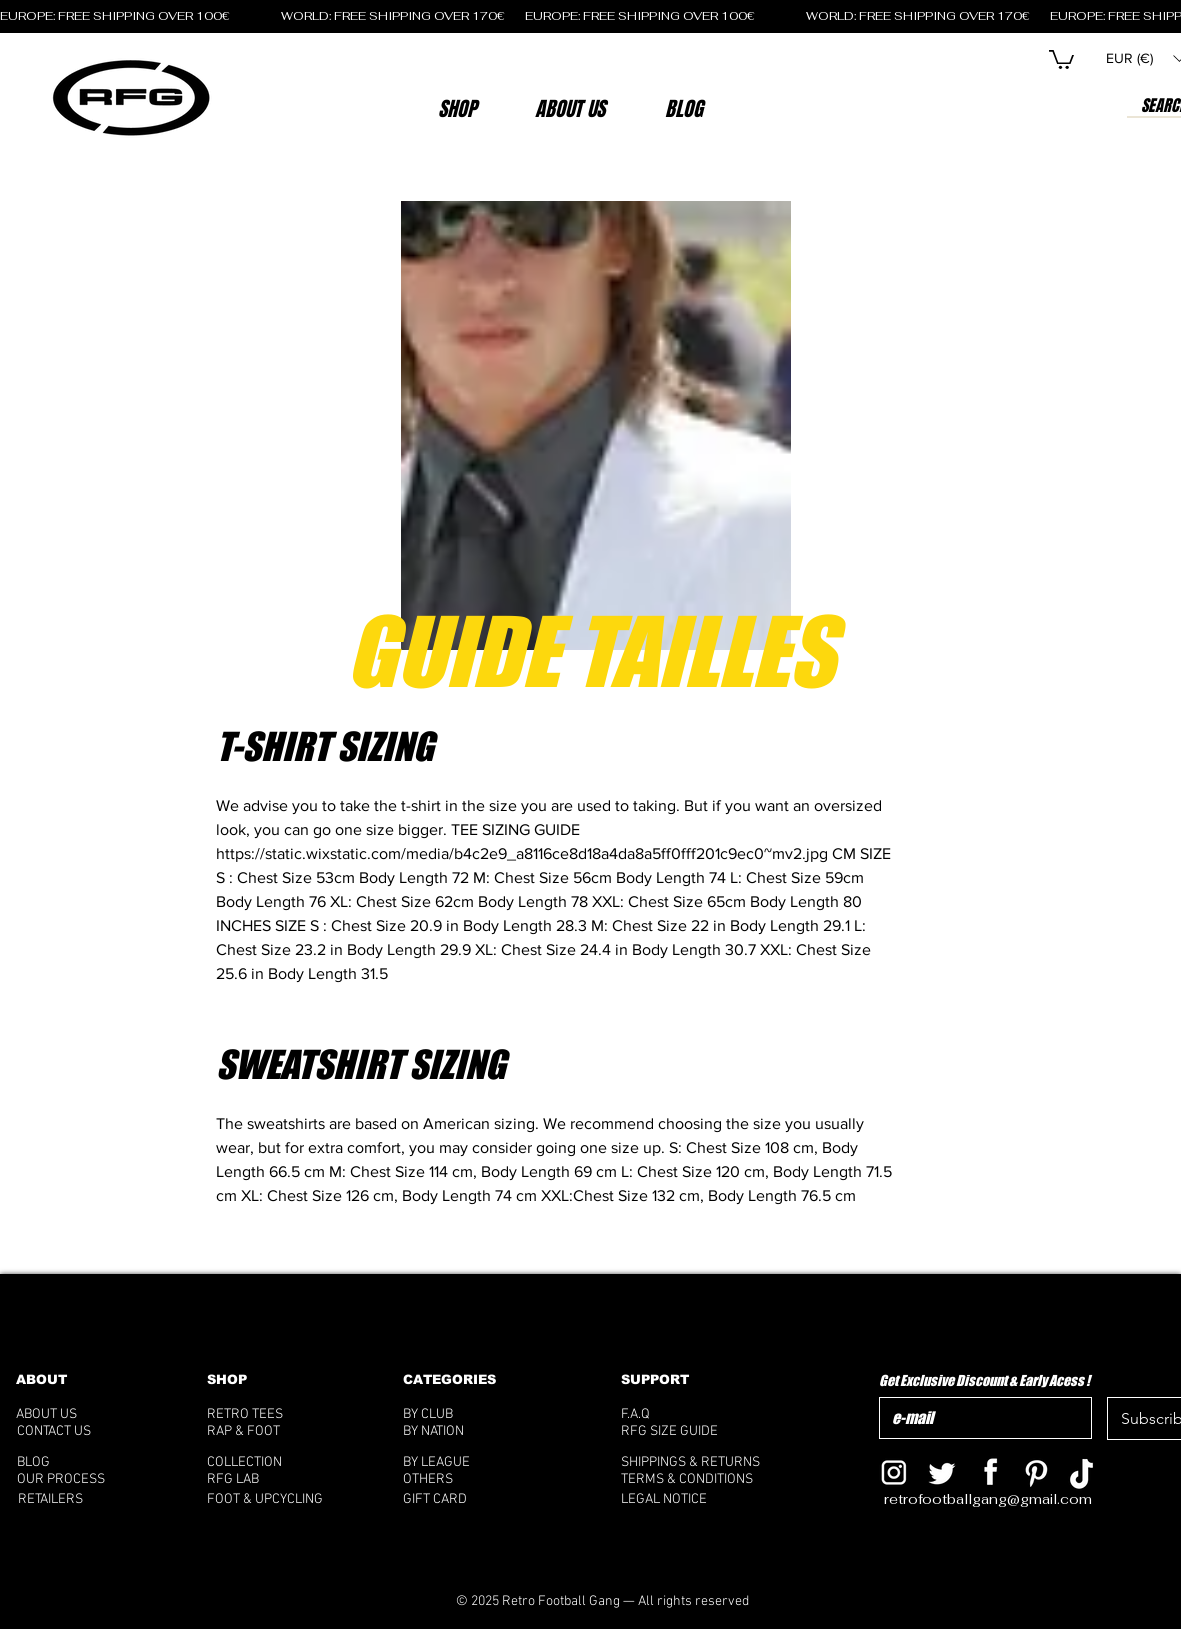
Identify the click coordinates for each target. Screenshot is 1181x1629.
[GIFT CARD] (483, 1499)
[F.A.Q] (693, 1414)
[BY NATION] (465, 1431)
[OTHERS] (467, 1479)
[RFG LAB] (269, 1479)
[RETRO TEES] (271, 1414)
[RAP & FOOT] (271, 1431)
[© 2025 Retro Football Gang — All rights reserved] (602, 1601)
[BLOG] (89, 1462)
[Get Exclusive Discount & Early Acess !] (980, 1418)
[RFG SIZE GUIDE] (701, 1431)
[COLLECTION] (269, 1462)
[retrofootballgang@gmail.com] (1001, 1499)
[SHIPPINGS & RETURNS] (701, 1462)
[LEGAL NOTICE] (701, 1499)
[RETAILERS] (67, 1499)
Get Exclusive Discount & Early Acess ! (984, 1380)
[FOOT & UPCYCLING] (283, 1499)
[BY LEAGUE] (458, 1462)
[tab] (558, 982)
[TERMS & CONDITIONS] (701, 1479)
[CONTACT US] (79, 1431)
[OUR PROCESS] (81, 1479)
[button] (570, 109)
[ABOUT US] (73, 1414)
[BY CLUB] (458, 1414)
